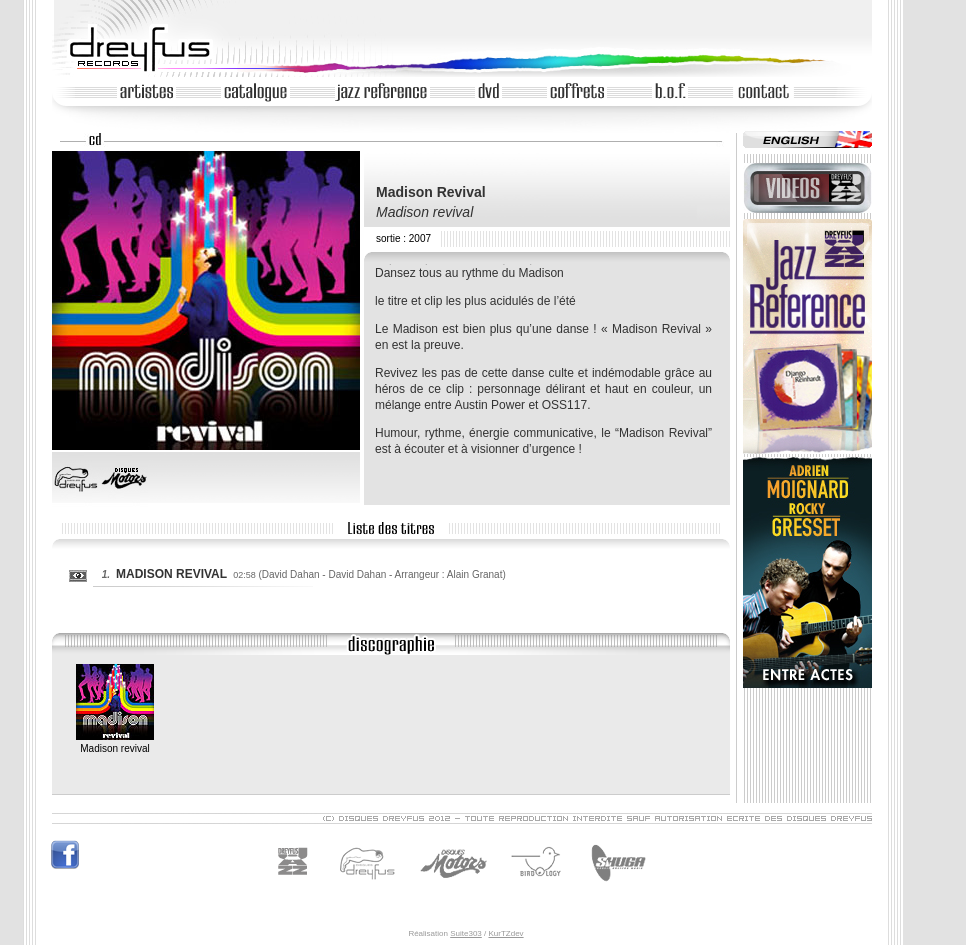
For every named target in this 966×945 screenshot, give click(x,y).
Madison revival (115, 742)
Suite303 (466, 933)
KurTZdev (505, 933)
